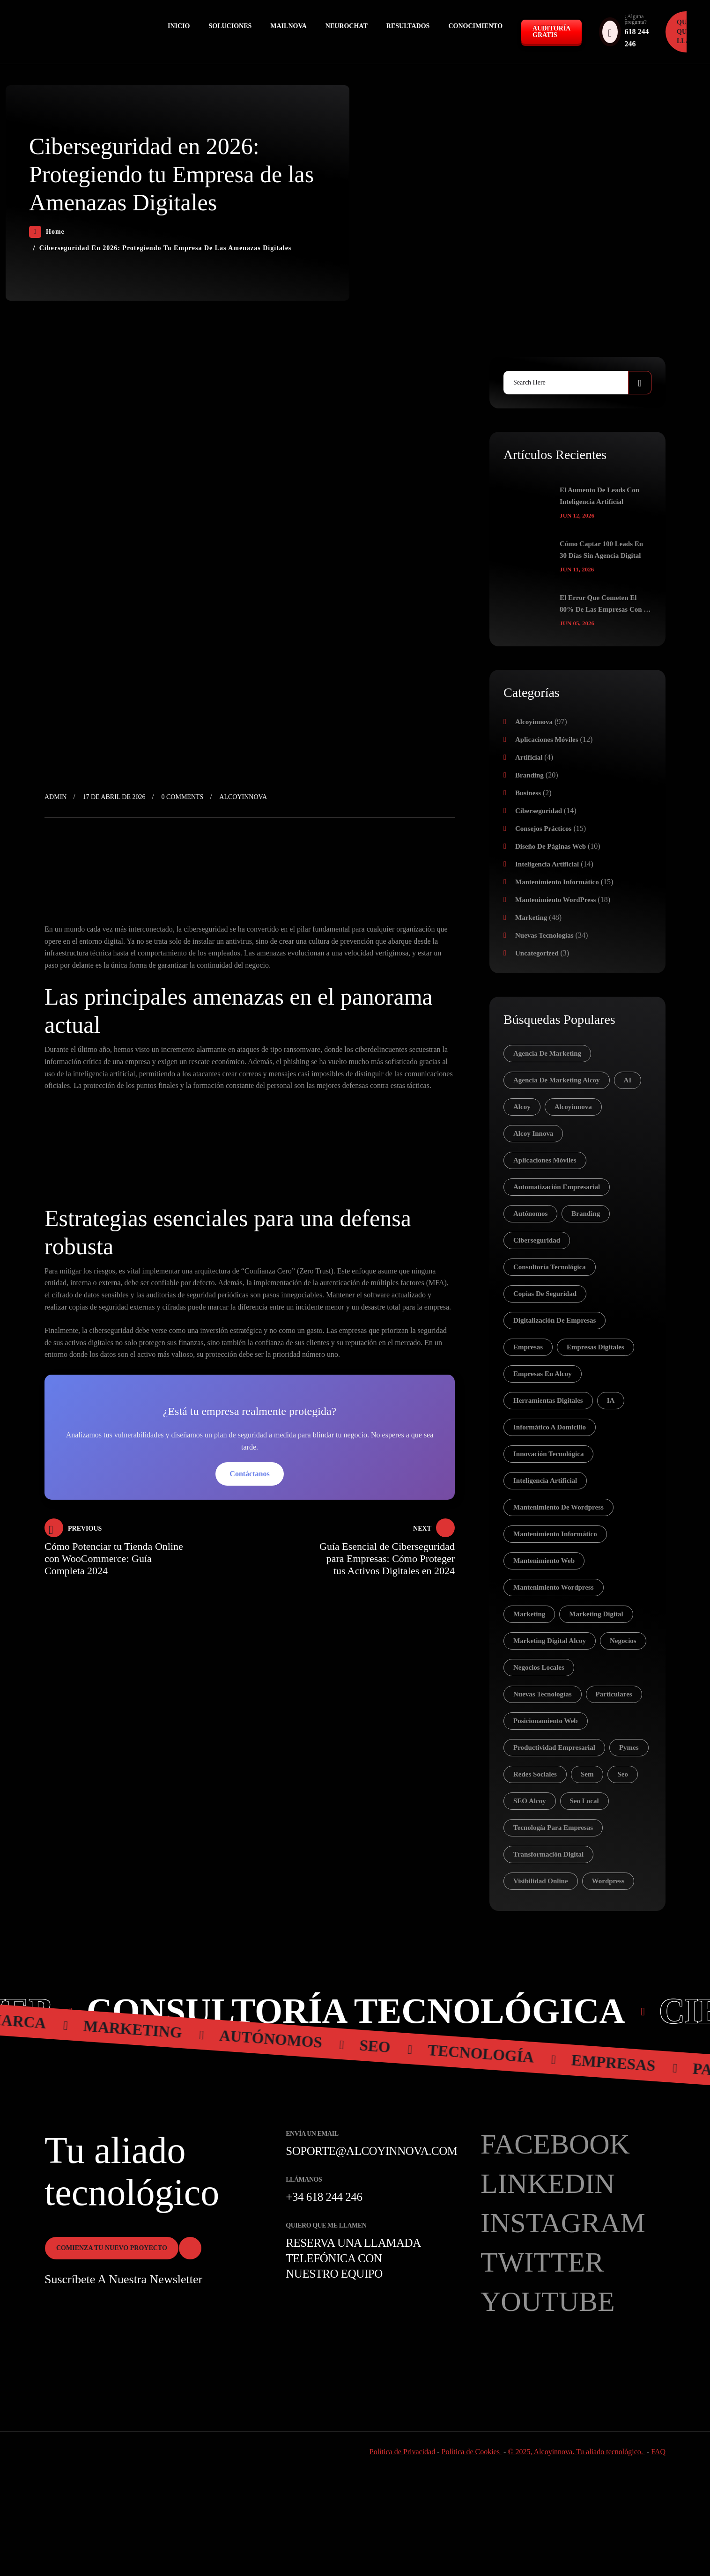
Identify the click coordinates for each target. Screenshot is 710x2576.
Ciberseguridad (538, 810)
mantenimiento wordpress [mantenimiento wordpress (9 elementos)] (553, 1587)
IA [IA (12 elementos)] (611, 1400)
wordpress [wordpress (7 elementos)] (608, 1881)
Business (528, 793)
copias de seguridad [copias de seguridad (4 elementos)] (545, 1293)
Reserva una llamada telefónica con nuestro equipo (353, 2258)
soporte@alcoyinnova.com (371, 2151)
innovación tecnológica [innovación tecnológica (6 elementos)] (548, 1454)
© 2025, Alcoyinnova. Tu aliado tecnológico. (576, 2452)
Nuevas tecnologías (544, 935)
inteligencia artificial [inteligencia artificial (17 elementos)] (545, 1480)
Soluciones (229, 26)
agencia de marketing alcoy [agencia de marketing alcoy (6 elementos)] (556, 1080)
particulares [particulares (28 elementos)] (614, 1694)
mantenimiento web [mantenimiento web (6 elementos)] (544, 1560)
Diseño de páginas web (550, 846)
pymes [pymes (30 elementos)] (629, 1747)
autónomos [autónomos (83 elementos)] (530, 1213)
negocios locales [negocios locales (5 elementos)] (538, 1667)
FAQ (658, 2452)
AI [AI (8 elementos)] (628, 1080)
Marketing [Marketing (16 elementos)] (529, 1614)
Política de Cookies (472, 2452)
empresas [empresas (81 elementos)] (528, 1347)
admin (55, 796)
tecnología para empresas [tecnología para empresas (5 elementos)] (553, 1827)
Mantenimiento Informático (557, 882)
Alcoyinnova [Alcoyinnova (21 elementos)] (573, 1106)
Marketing (531, 917)
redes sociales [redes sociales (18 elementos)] (535, 1774)
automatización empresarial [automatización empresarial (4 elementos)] (556, 1187)
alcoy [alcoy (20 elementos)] (522, 1106)
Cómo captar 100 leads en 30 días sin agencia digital (601, 549)
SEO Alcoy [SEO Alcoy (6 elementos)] (529, 1801)
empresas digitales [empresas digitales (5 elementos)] (595, 1347)
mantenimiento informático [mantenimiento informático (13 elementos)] (555, 1534)
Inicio (179, 26)
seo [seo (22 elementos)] (622, 1774)
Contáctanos (249, 1474)
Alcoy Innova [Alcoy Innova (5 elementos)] (533, 1133)
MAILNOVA (288, 26)
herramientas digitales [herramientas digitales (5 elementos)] (548, 1400)
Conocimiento (475, 26)
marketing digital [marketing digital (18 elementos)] (596, 1614)
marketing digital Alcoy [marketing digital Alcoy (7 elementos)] (549, 1640)
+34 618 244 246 (324, 2197)
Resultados (408, 26)
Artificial (528, 757)
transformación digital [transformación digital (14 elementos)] (548, 1854)
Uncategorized (536, 953)
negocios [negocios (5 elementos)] (623, 1640)
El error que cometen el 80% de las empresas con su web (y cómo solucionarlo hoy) (605, 604)
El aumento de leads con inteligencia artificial (599, 495)
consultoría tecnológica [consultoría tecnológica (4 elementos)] (549, 1267)
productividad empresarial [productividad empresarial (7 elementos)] (554, 1747)
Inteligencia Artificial (547, 864)
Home (47, 232)
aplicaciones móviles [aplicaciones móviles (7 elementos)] (545, 1160)
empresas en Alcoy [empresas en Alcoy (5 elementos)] (542, 1373)
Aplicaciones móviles (546, 739)
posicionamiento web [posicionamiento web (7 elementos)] (545, 1721)
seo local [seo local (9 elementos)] (584, 1801)
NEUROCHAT (346, 26)
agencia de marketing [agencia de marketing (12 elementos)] (547, 1053)
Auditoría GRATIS (551, 31)
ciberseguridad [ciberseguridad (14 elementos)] (536, 1240)
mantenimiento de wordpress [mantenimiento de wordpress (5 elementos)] (558, 1507)
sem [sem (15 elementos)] (587, 1774)
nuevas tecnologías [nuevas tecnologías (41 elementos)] (542, 1694)
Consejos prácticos (543, 828)
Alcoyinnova (243, 796)
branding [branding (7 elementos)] (585, 1213)
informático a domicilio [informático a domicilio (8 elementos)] (549, 1427)
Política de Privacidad (402, 2452)
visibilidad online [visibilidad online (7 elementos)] (540, 1881)
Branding (529, 775)
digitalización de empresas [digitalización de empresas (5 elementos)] (554, 1320)
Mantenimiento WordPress (555, 899)
